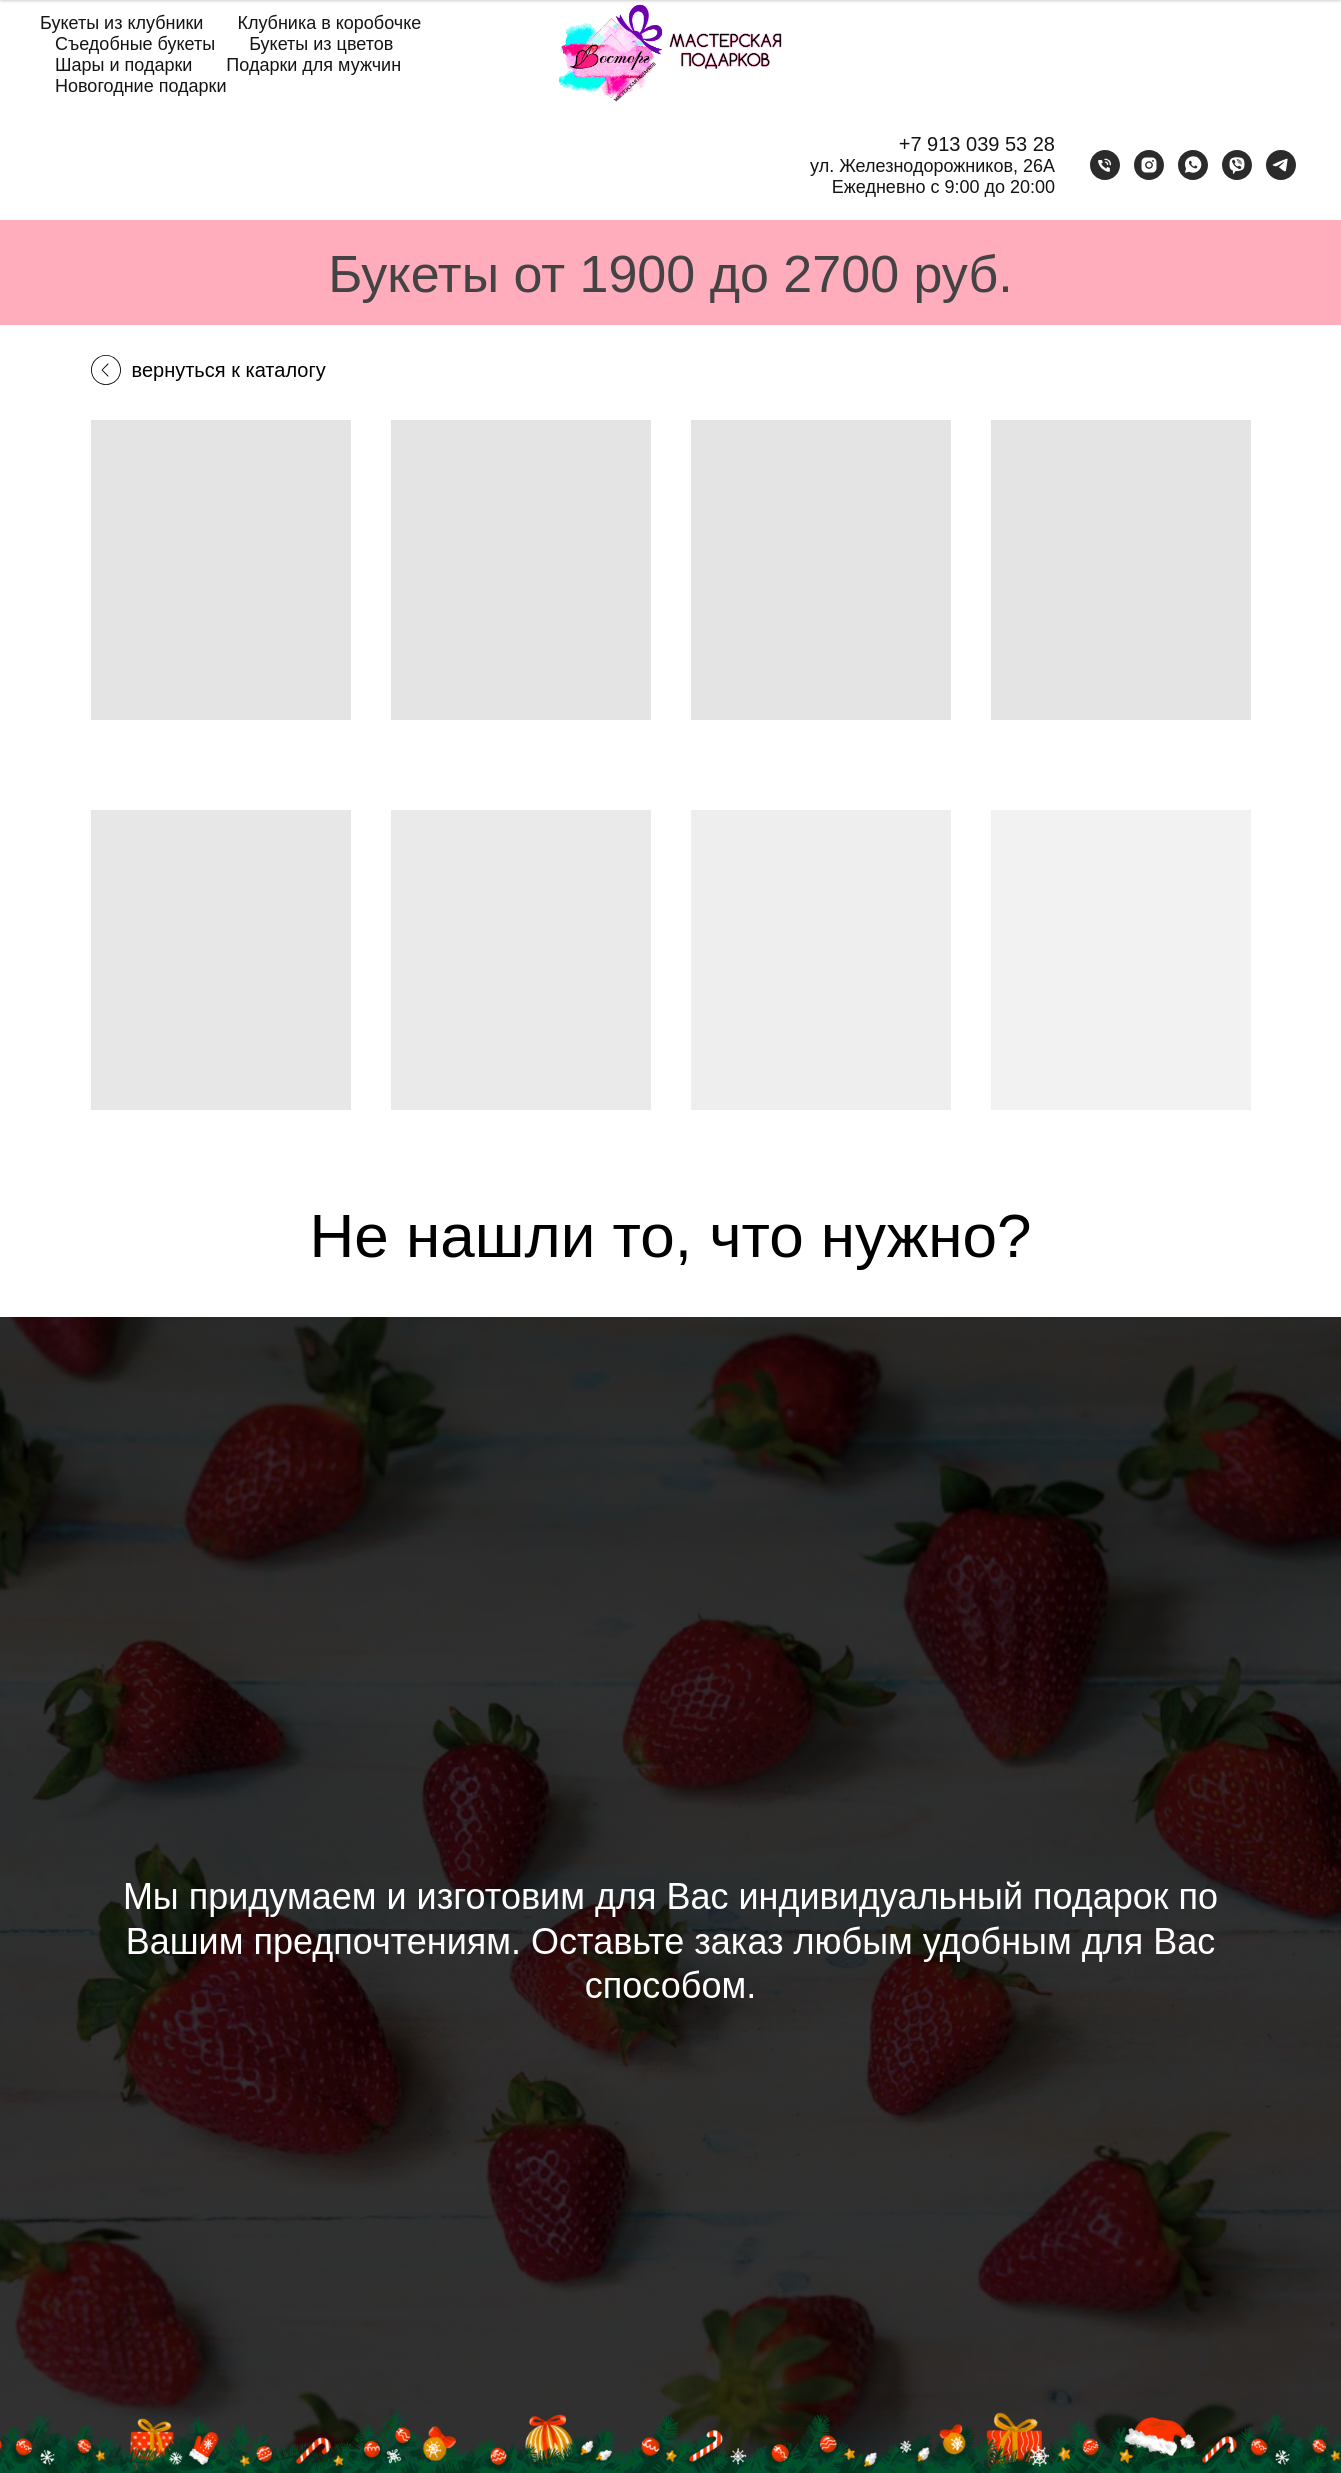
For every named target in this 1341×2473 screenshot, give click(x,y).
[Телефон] (1105, 165)
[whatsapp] (1193, 165)
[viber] (1237, 165)
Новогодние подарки (141, 86)
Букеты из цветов (321, 44)
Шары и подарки (123, 65)
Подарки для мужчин (313, 65)
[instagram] (1149, 165)
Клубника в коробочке (329, 23)
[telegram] (1281, 165)
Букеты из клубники (121, 23)
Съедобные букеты (135, 44)
